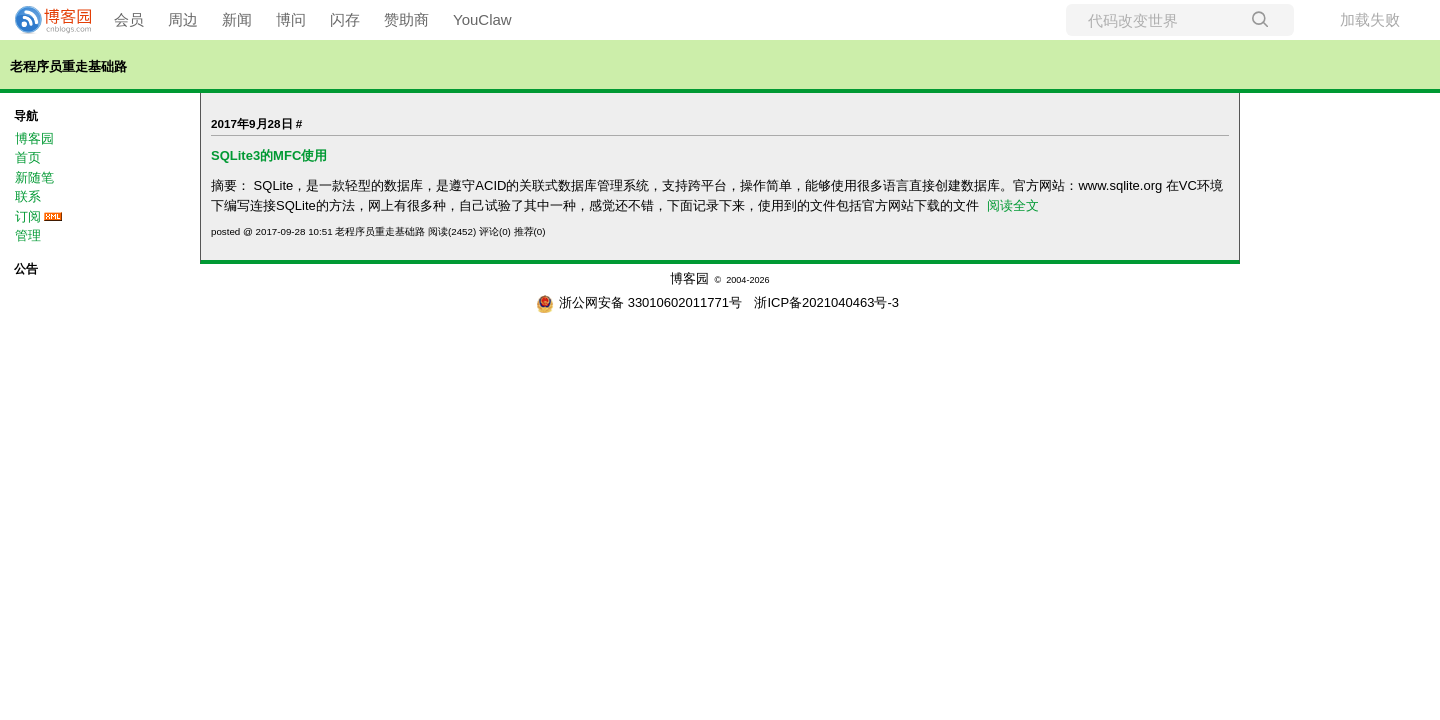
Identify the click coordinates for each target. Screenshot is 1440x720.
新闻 (237, 19)
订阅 (28, 216)
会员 (129, 19)
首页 (28, 157)
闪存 (345, 19)
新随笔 (34, 177)
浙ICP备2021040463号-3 (826, 302)
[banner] (45, 20)
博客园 (34, 138)
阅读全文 (1013, 205)
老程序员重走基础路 (68, 66)
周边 (183, 19)
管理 (28, 235)
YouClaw (482, 19)
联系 (28, 196)
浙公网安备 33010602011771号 (639, 302)
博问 (291, 19)
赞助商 (406, 19)
